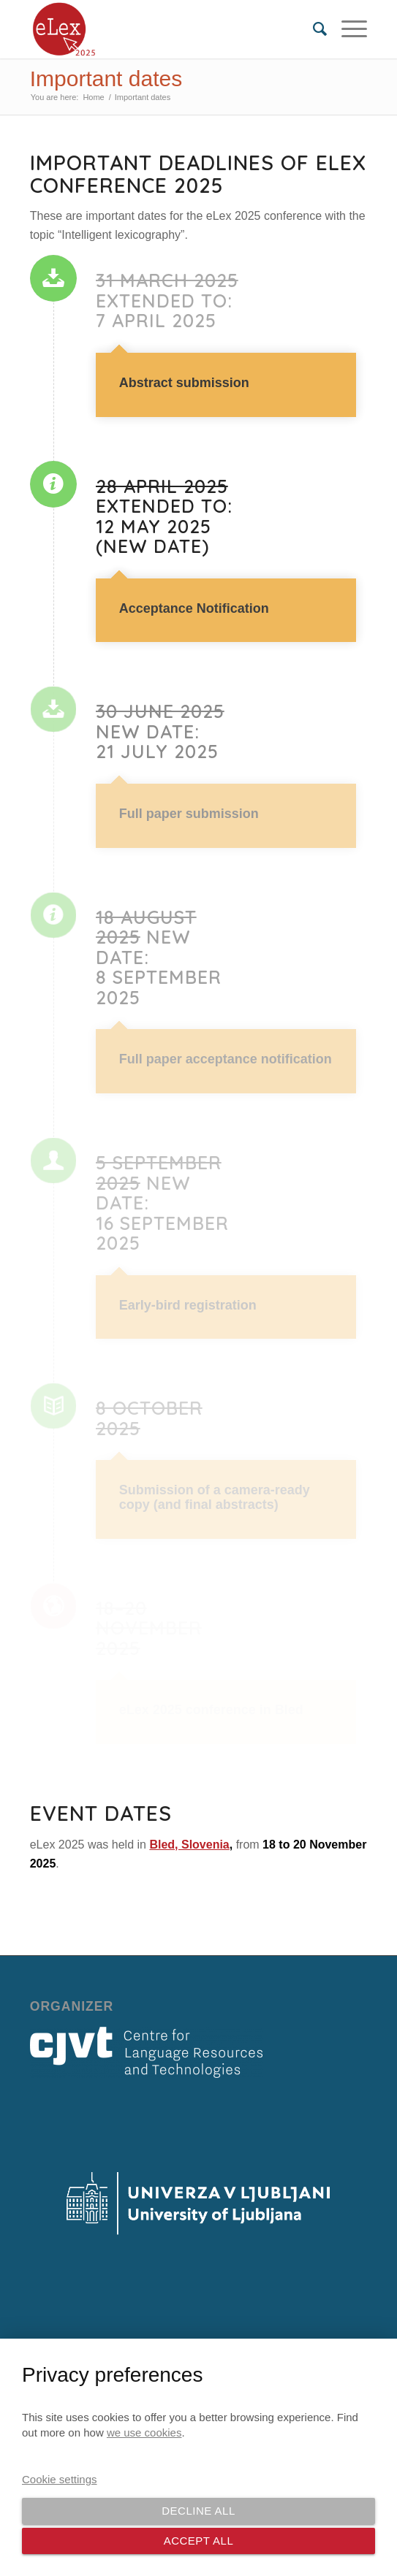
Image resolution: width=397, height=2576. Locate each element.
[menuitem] (312, 29)
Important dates (106, 78)
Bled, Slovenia (189, 1844)
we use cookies (144, 2432)
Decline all (198, 2510)
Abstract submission (184, 382)
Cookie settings (59, 2479)
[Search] (312, 29)
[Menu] (347, 29)
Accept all (199, 2540)
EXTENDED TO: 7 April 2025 (167, 300)
